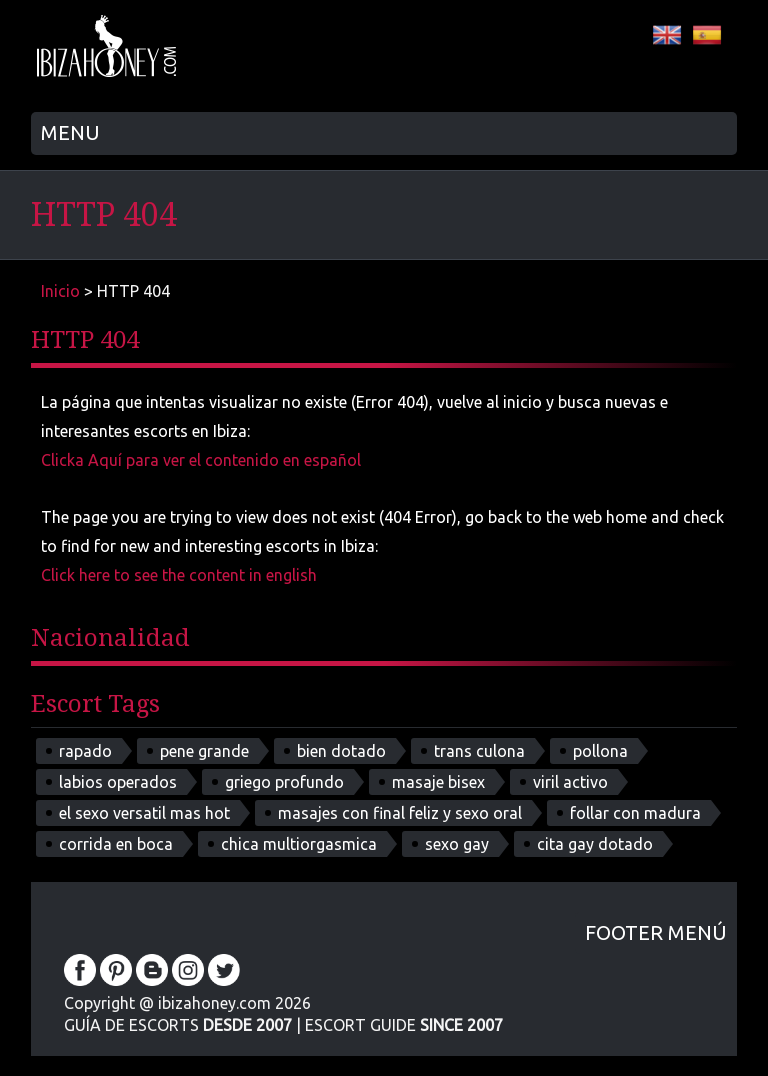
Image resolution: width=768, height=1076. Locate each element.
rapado (85, 751)
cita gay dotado (595, 844)
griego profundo (284, 782)
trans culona (479, 751)
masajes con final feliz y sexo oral (400, 813)
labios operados (118, 782)
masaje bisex (438, 782)
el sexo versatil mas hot (144, 813)
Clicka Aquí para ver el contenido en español (201, 460)
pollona (600, 751)
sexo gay (457, 844)
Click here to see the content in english (179, 575)
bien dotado (341, 751)
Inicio (60, 291)
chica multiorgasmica (299, 844)
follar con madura (635, 813)
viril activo (570, 782)
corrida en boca (116, 844)
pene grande (204, 751)
